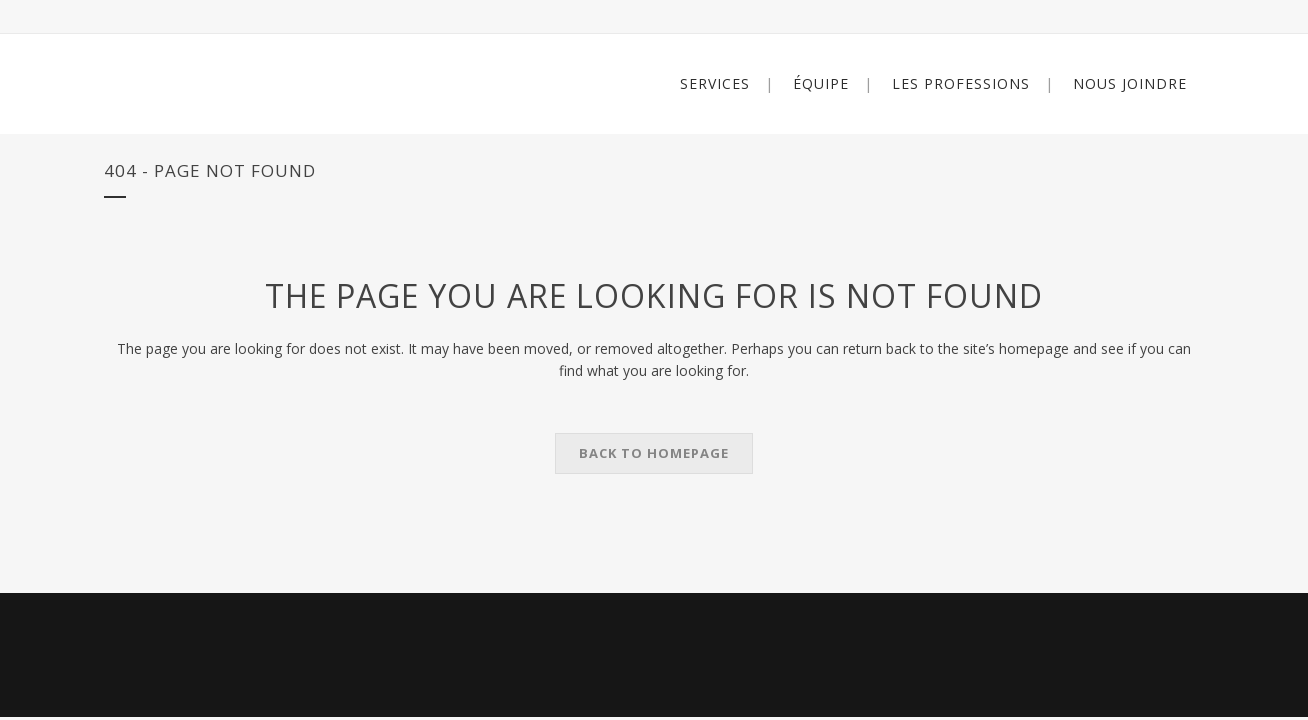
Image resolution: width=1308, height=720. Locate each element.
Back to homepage (654, 453)
